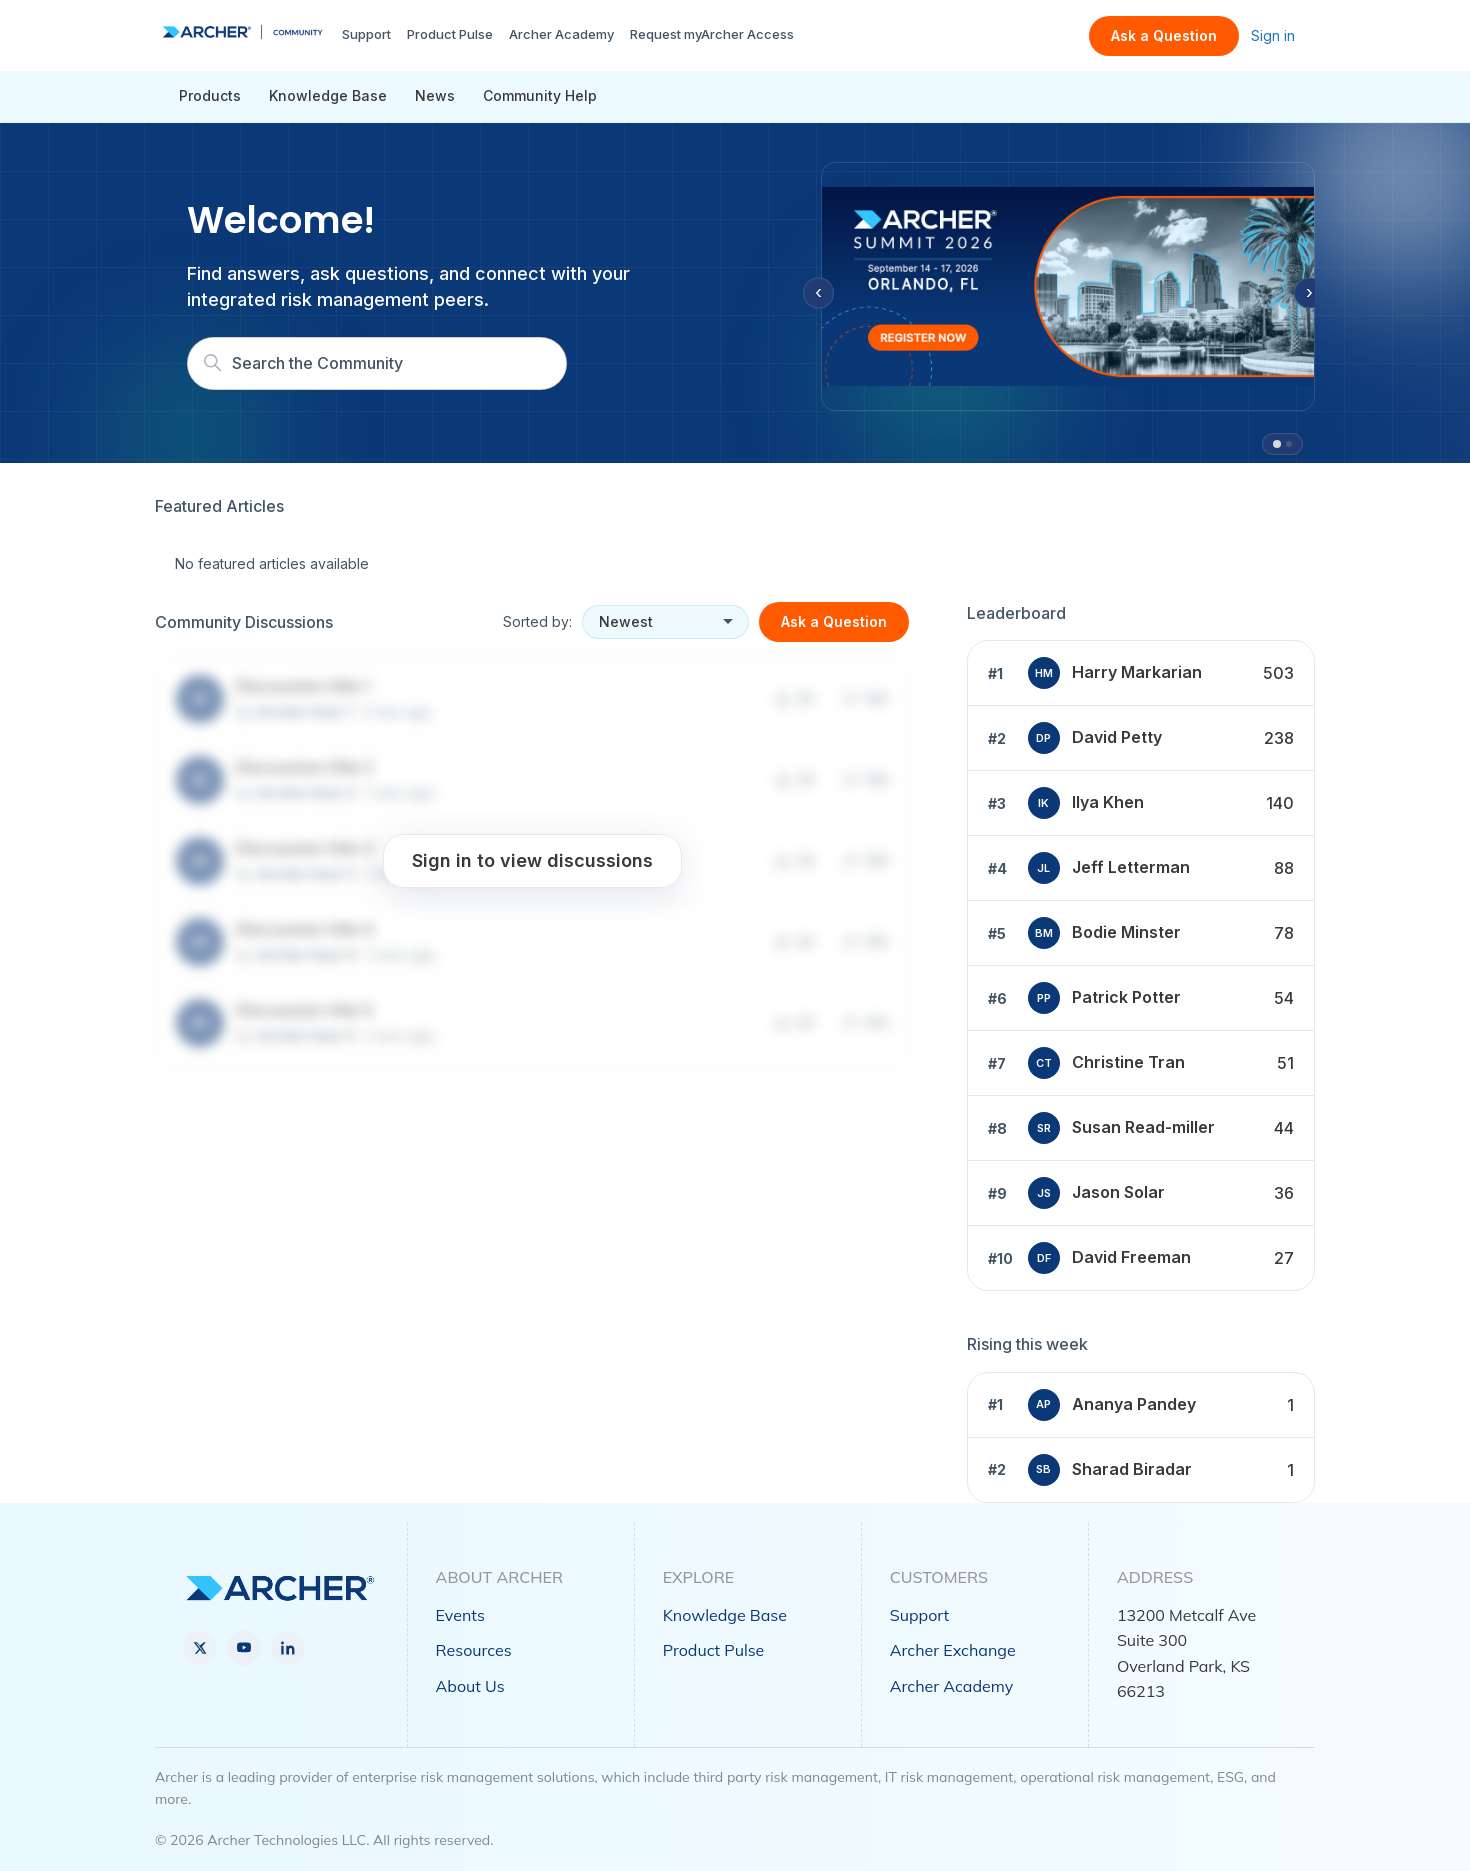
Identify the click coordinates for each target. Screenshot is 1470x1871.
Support (366, 34)
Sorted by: (537, 621)
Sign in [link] (1273, 35)
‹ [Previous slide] (818, 292)
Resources (474, 1650)
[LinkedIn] (288, 1648)
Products (210, 95)
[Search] (377, 363)
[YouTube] (244, 1648)
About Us (470, 1686)
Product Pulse (450, 34)
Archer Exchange (953, 1650)
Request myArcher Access (712, 34)
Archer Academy (561, 34)
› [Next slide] (1309, 292)
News (435, 95)
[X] (200, 1648)
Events (460, 1615)
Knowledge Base (328, 95)
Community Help (540, 95)
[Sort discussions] (665, 622)
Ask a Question (1164, 35)
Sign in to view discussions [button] (532, 860)
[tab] (1277, 444)
